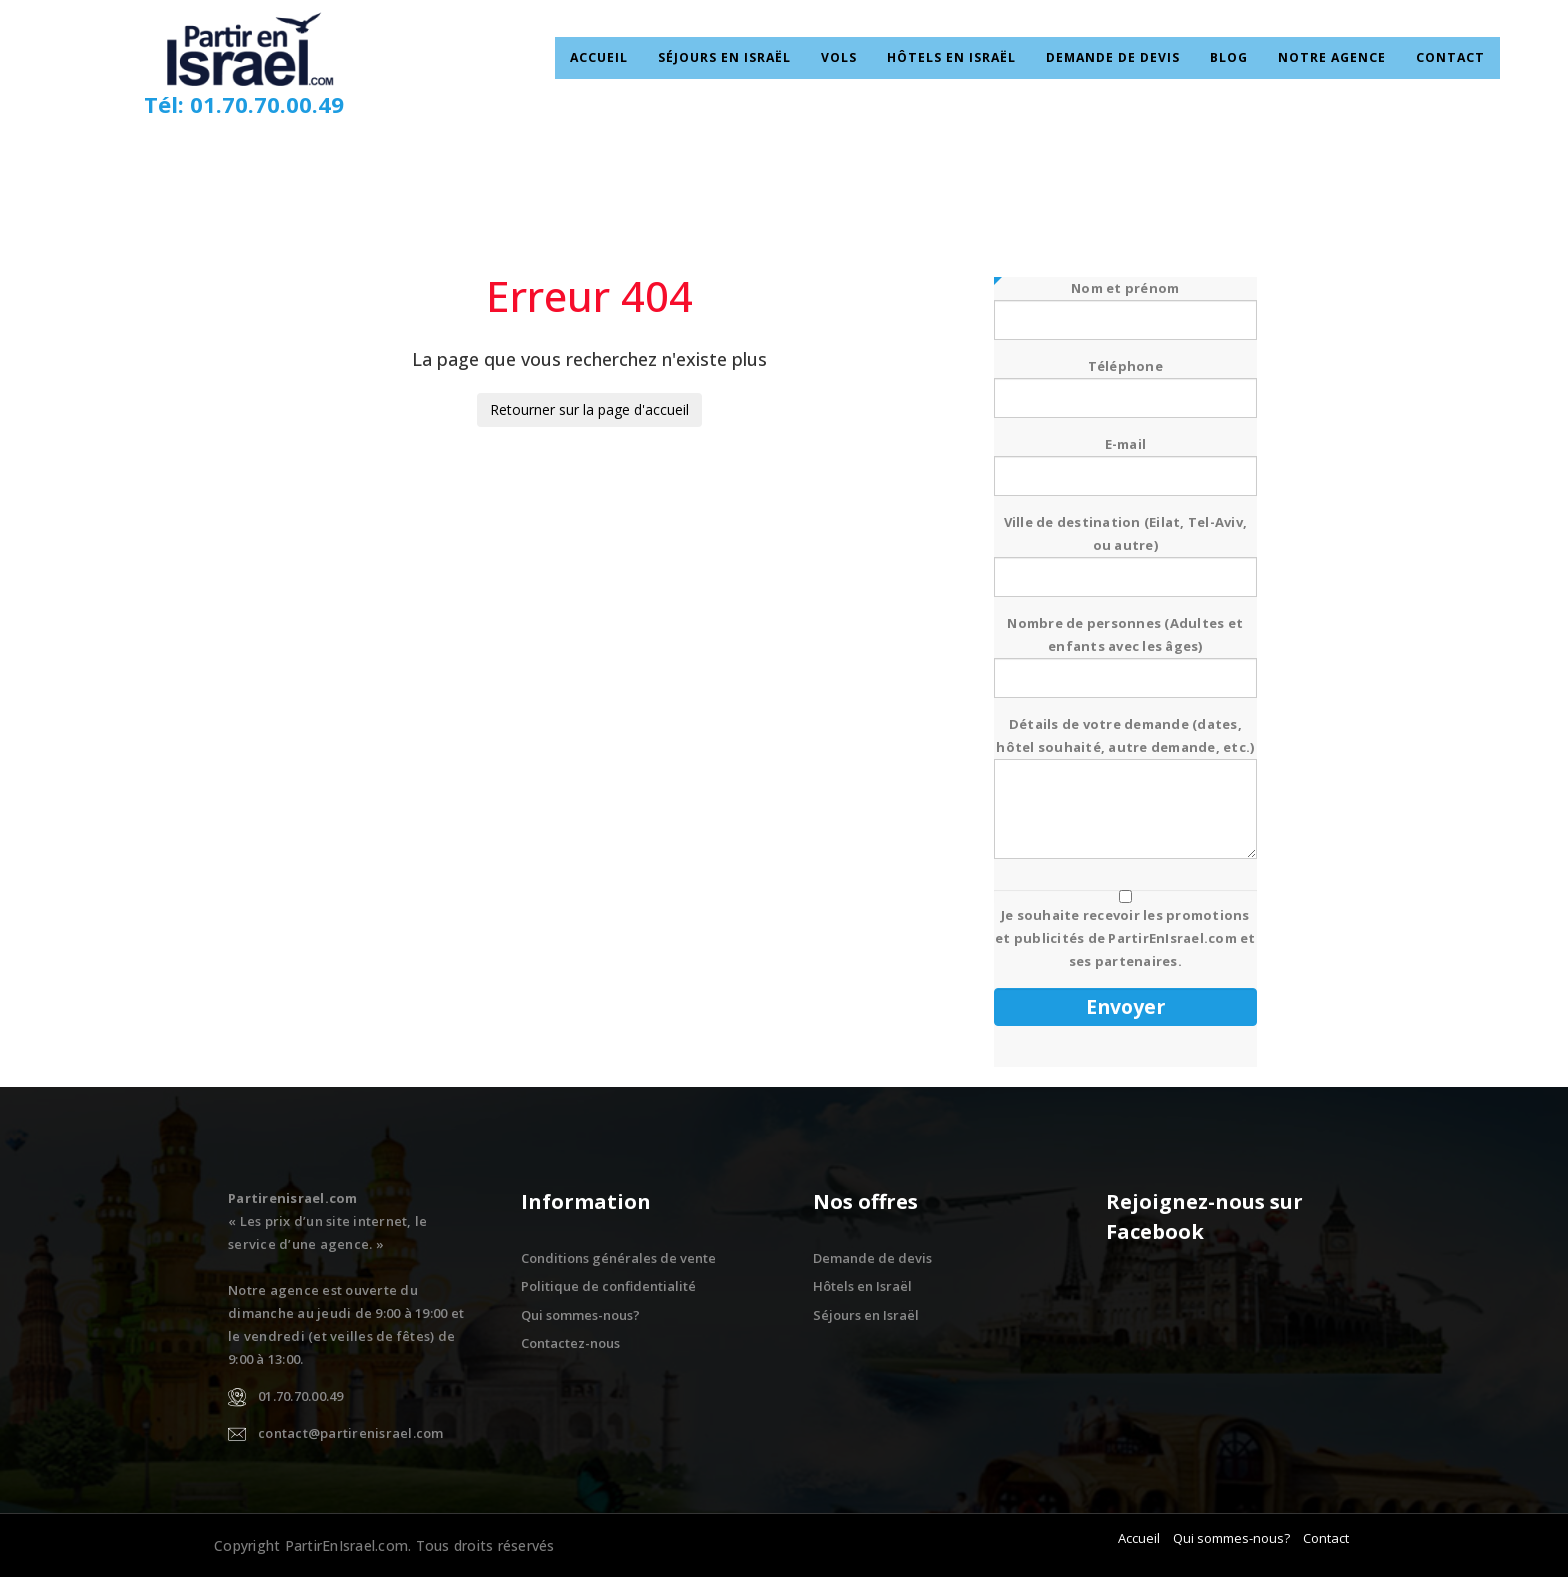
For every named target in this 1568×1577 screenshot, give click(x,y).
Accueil (621, 58)
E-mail (1125, 460)
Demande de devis (1111, 58)
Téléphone (1125, 382)
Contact (1429, 58)
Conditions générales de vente (618, 1258)
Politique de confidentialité (608, 1286)
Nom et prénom (1125, 304)
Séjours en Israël (741, 58)
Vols (851, 58)
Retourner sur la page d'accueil (589, 409)
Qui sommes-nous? (580, 1315)
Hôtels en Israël (958, 58)
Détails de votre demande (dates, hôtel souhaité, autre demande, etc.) (1125, 789)
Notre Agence (1318, 58)
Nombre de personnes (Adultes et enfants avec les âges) (1125, 650)
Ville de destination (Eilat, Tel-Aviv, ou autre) (1125, 549)
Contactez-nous (570, 1343)
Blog (1220, 58)
